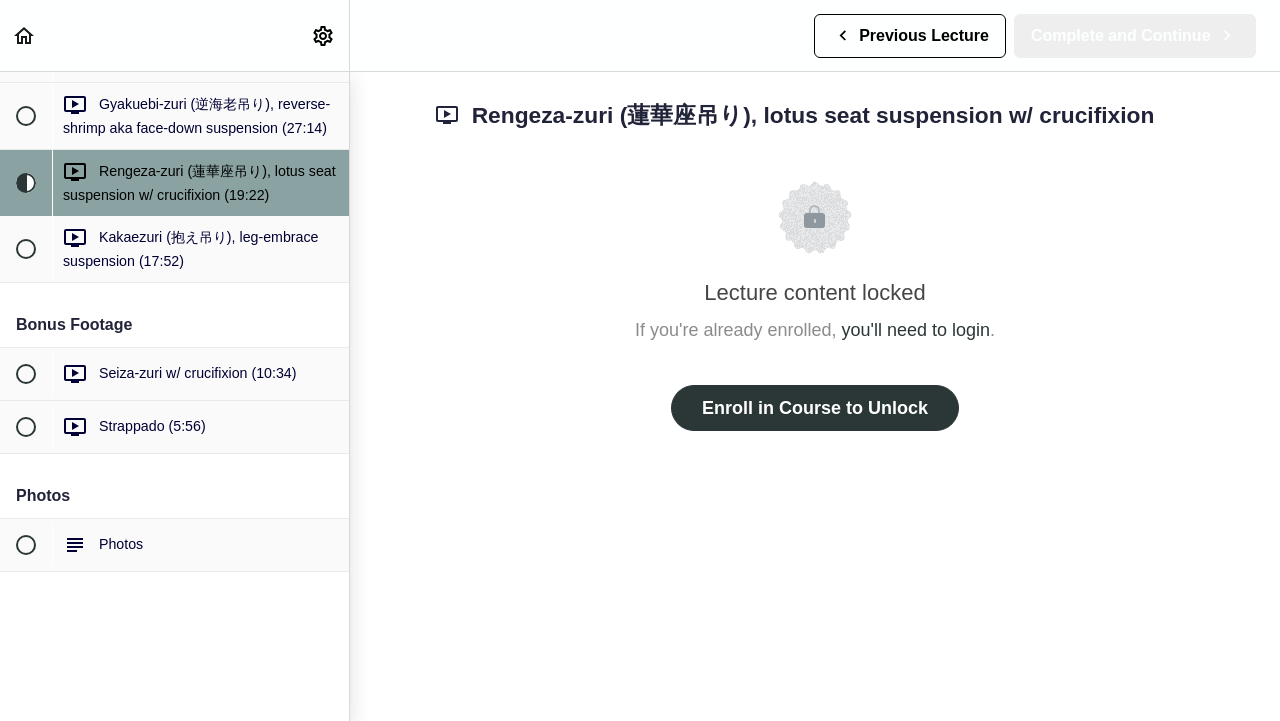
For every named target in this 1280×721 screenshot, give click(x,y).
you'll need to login (916, 330)
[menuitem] (324, 35)
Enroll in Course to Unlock (815, 408)
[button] (25, 35)
